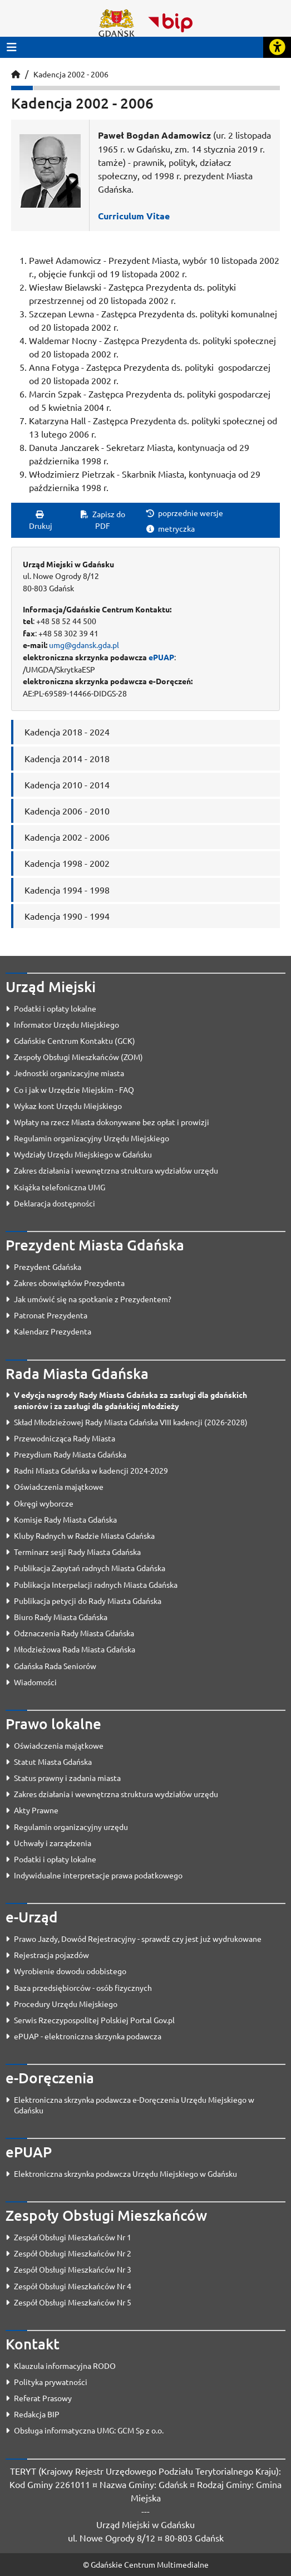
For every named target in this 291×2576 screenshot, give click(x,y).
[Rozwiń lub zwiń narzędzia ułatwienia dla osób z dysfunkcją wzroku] (277, 47)
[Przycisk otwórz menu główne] (11, 47)
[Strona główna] (15, 74)
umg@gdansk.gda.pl (84, 645)
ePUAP (161, 657)
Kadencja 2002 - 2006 (70, 74)
